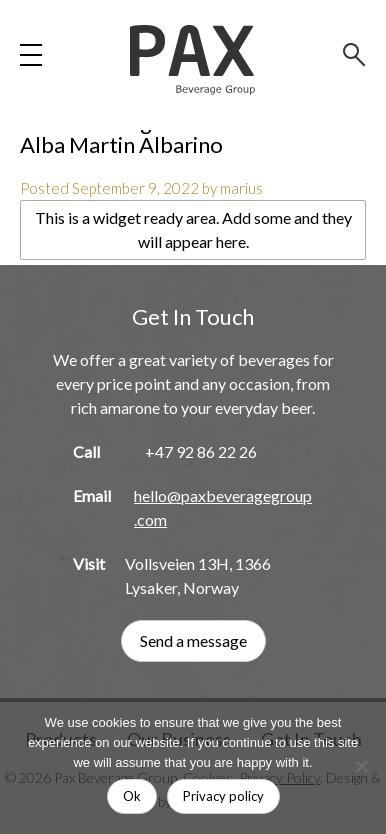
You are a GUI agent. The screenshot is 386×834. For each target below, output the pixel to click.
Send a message (193, 640)
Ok (132, 796)
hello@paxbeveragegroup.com (223, 507)
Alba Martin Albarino (121, 144)
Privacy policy (223, 796)
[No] (361, 766)
